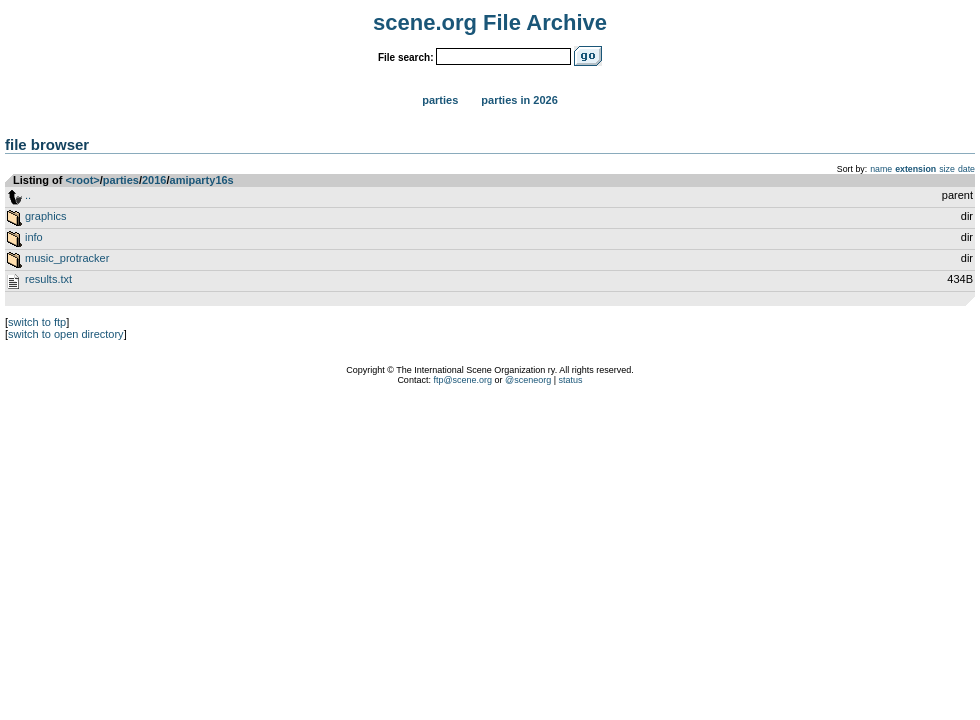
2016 (154, 180)
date (966, 169)
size (947, 169)
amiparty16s (202, 180)
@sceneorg (528, 380)
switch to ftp (37, 322)
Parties (440, 100)
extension (915, 169)
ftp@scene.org (462, 380)
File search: (406, 57)
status (571, 380)
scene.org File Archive (490, 22)
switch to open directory (66, 334)
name (881, 169)
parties (121, 180)
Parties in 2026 (519, 100)
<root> (83, 180)
